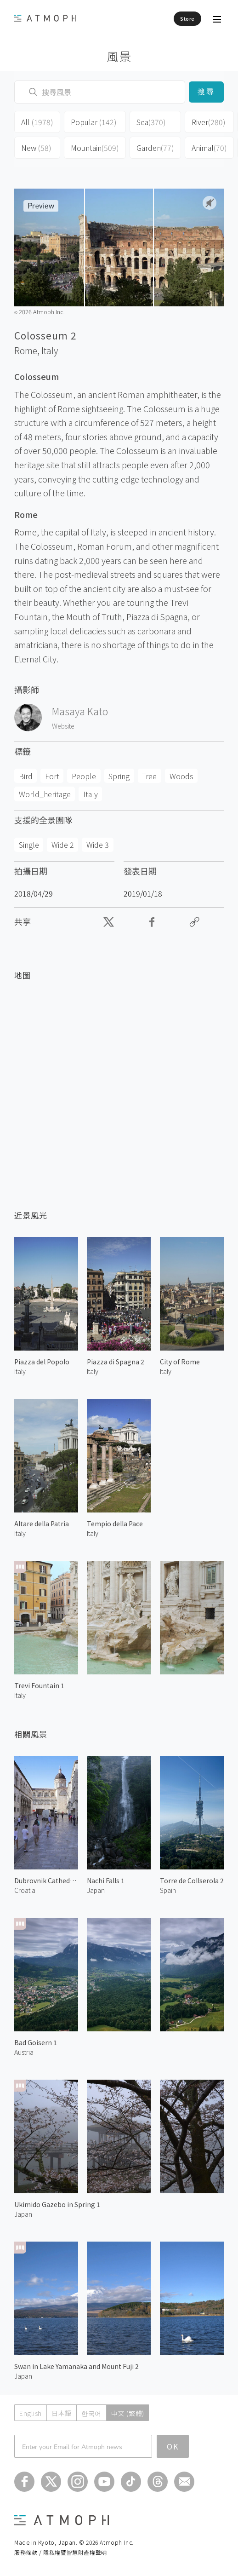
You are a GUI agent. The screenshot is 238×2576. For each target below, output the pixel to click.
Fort (52, 776)
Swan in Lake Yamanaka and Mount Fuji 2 (76, 2366)
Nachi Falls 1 (106, 1880)
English (30, 2413)
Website (63, 725)
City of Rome (180, 1361)
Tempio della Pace (115, 1523)
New (36, 147)
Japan (96, 1890)
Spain (168, 1890)
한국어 (91, 2413)
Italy (49, 350)
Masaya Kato (80, 711)
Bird (26, 776)
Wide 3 (97, 844)
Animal (209, 147)
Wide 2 (62, 844)
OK (173, 2446)
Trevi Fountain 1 (39, 1685)
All (37, 121)
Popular (94, 121)
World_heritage (45, 793)
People (84, 776)
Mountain (95, 147)
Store (187, 18)
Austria (24, 2052)
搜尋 (206, 92)
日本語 (61, 2413)
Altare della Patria (41, 1523)
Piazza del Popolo (41, 1361)
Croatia (24, 1890)
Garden (155, 147)
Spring (119, 776)
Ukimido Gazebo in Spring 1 (57, 2204)
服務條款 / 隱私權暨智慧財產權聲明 (60, 2552)
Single (29, 844)
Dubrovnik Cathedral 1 (46, 1880)
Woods (181, 776)
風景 (119, 55)
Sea (151, 121)
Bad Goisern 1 (35, 2042)
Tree (149, 776)
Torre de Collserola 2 (192, 1880)
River (209, 121)
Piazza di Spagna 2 (115, 1361)
